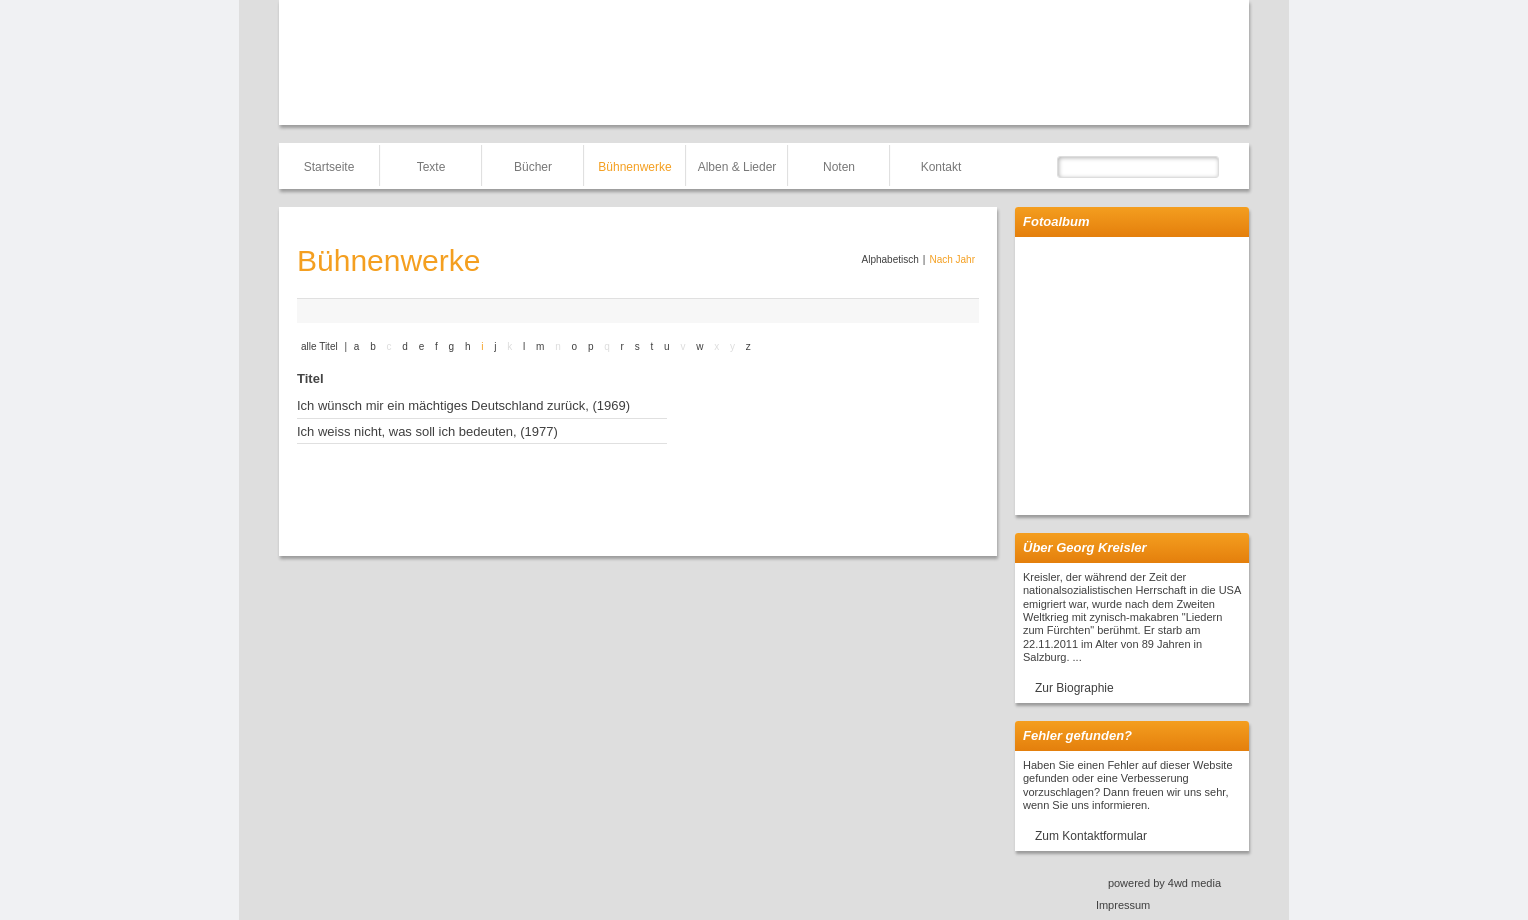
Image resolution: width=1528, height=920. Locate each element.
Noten (839, 167)
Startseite (329, 167)
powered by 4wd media (1164, 883)
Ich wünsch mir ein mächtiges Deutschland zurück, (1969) (463, 405)
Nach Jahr (952, 259)
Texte (431, 167)
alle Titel (319, 346)
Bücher (533, 167)
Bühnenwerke (634, 167)
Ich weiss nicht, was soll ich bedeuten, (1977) (427, 431)
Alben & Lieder (737, 167)
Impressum (1123, 905)
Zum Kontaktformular (1091, 836)
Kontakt (941, 167)
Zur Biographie (1074, 688)
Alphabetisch (890, 259)
